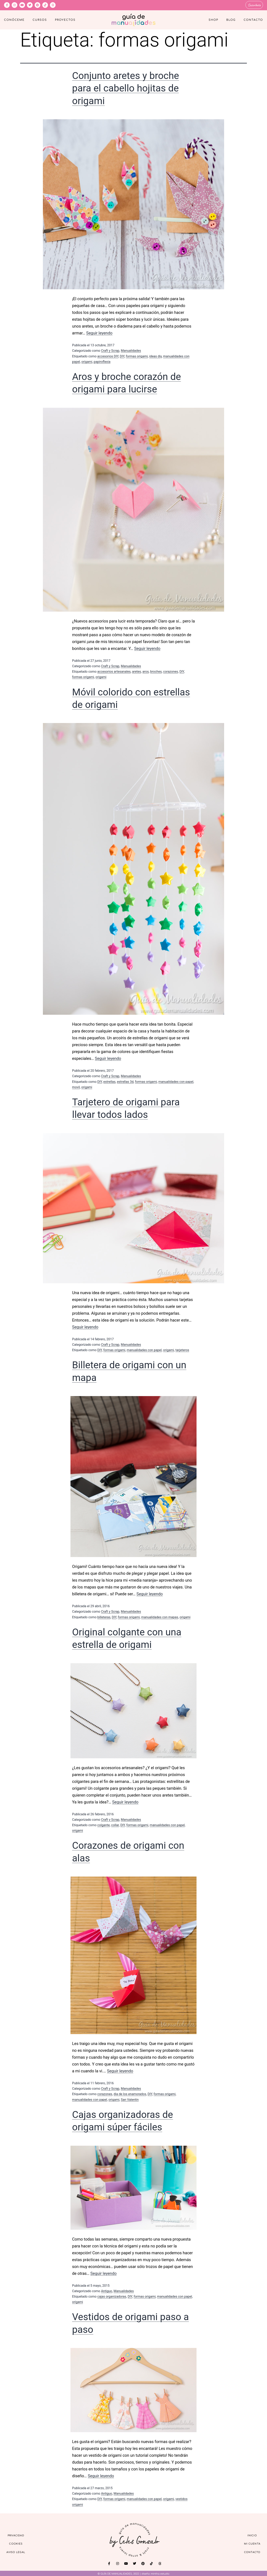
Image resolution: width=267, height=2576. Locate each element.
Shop (213, 19)
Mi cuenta (248, 2543)
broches (156, 671)
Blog (231, 19)
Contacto (253, 19)
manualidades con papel (175, 1081)
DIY (122, 355)
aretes (136, 671)
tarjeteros (182, 1349)
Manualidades (131, 350)
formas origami (137, 355)
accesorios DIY (107, 355)
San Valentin (130, 2099)
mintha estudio (160, 2573)
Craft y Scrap (110, 350)
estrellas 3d (125, 1081)
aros (145, 671)
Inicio (249, 2534)
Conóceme (14, 19)
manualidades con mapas (159, 1616)
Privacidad (20, 2534)
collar (115, 1824)
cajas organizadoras (111, 2296)
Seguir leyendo (99, 332)
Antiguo (106, 2290)
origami (86, 361)
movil (76, 1086)
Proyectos (65, 19)
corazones (170, 671)
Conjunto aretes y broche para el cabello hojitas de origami (125, 87)
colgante (103, 1824)
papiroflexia (102, 361)
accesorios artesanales (113, 671)
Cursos (40, 19)
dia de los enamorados (130, 2093)
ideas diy (155, 355)
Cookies (20, 2543)
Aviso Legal (20, 2552)
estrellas (109, 1081)
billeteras (103, 1616)
